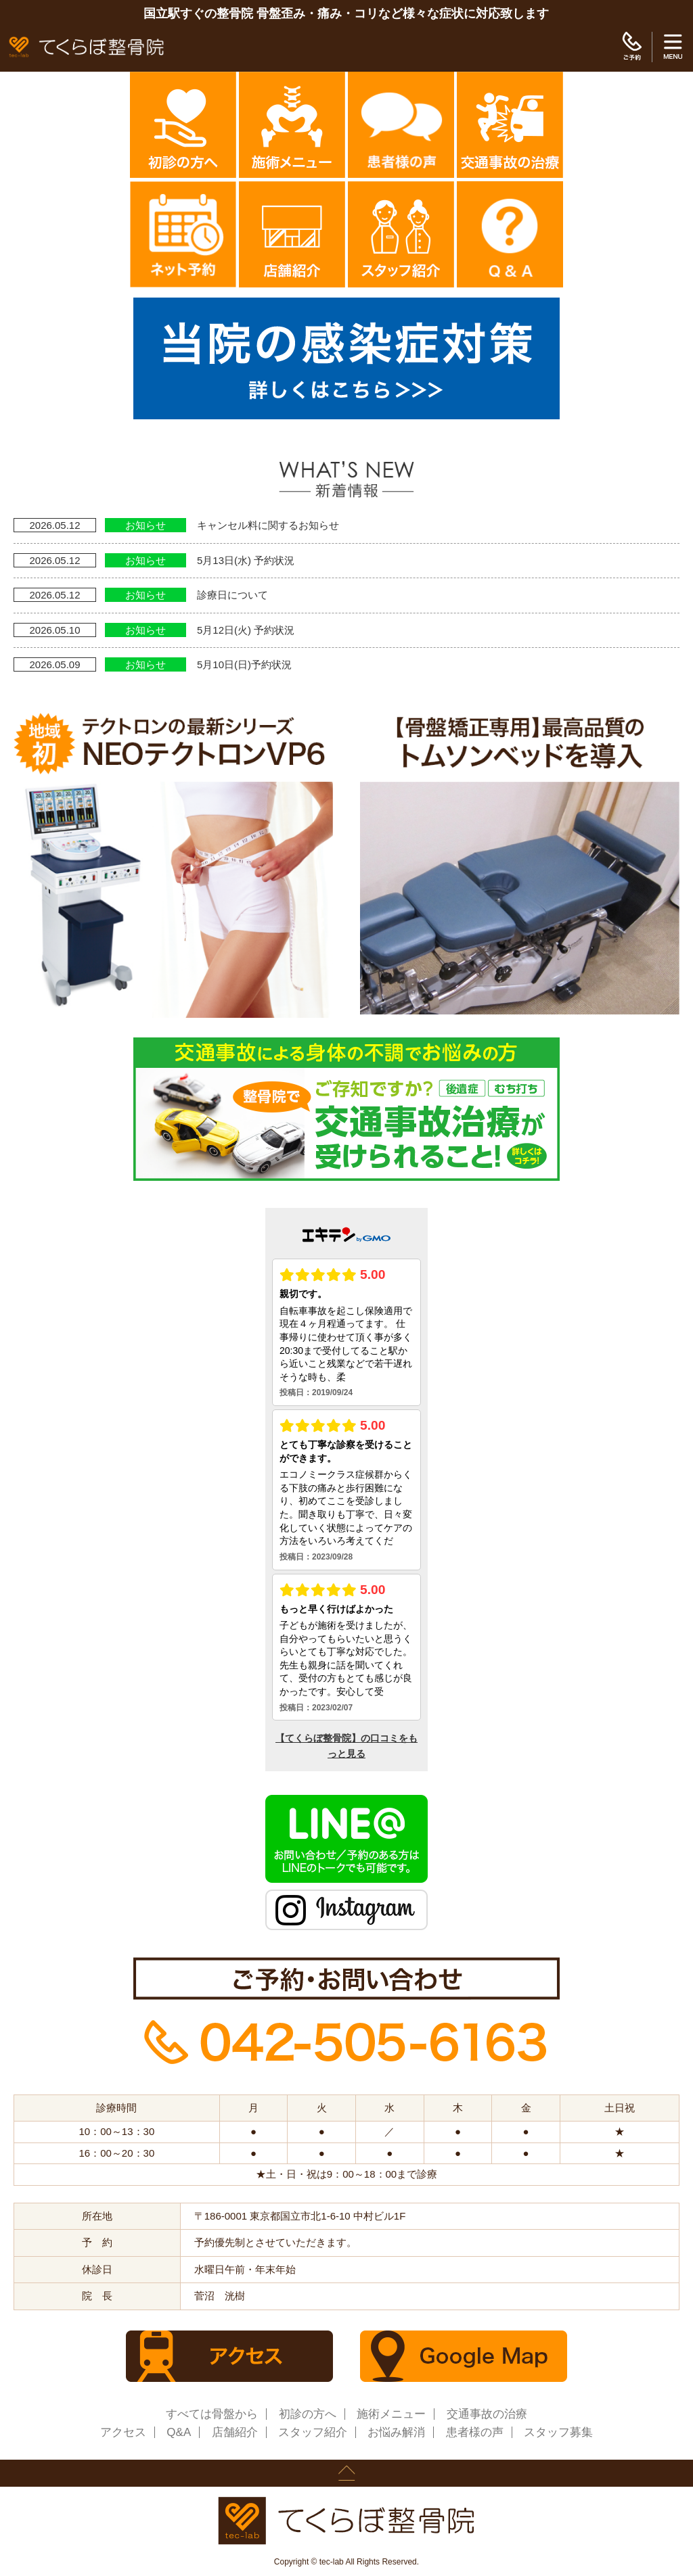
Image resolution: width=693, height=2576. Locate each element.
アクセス (123, 2432)
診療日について (232, 595)
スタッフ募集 (558, 2432)
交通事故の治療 (487, 2414)
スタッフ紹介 (312, 2432)
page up (346, 2473)
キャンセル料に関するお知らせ (268, 525)
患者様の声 (475, 2432)
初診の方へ (307, 2414)
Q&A (178, 2432)
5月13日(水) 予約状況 (245, 560)
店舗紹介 (235, 2432)
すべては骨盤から (212, 2414)
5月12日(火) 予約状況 (245, 630)
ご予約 (632, 47)
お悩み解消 (396, 2432)
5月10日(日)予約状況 (244, 664)
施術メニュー (391, 2414)
